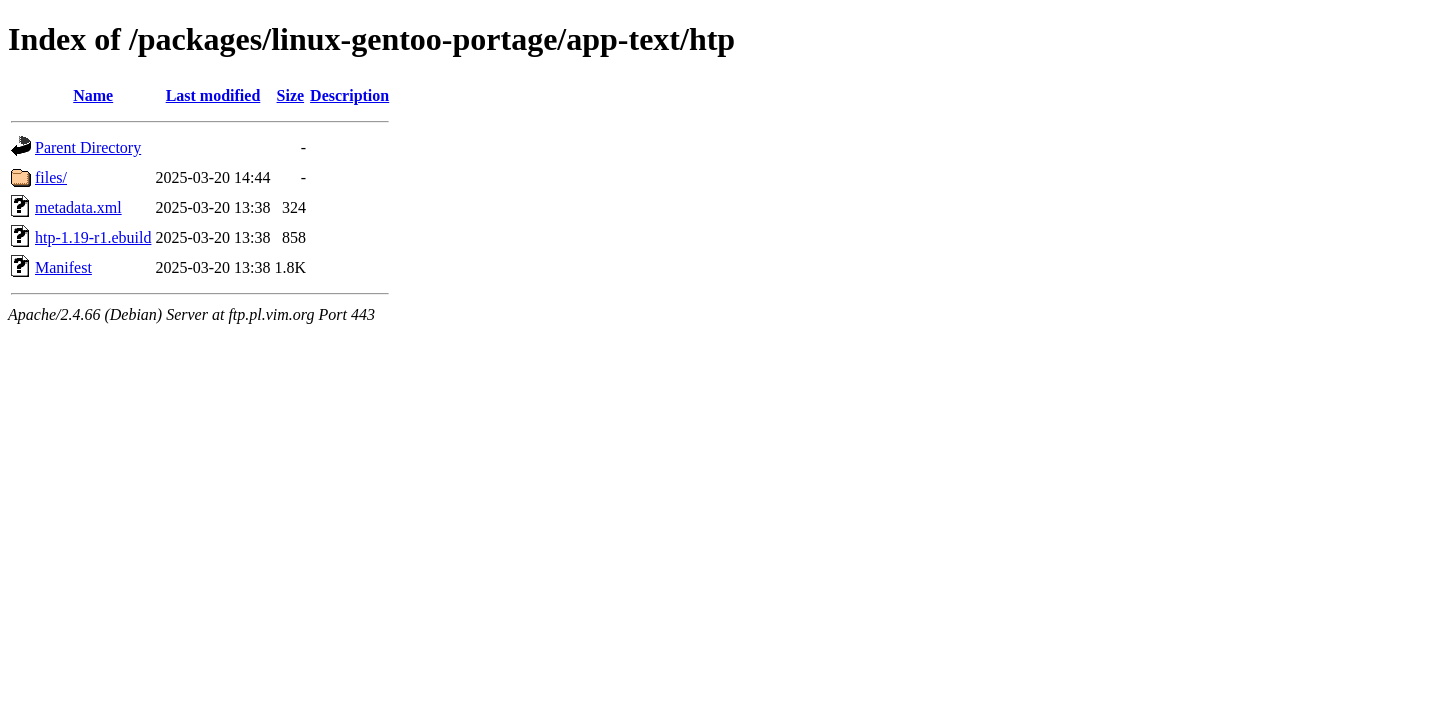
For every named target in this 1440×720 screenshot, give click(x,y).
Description (349, 95)
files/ (51, 177)
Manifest (63, 267)
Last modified (213, 95)
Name (93, 95)
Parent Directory (88, 147)
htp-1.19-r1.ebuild (93, 237)
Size (291, 95)
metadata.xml (78, 207)
